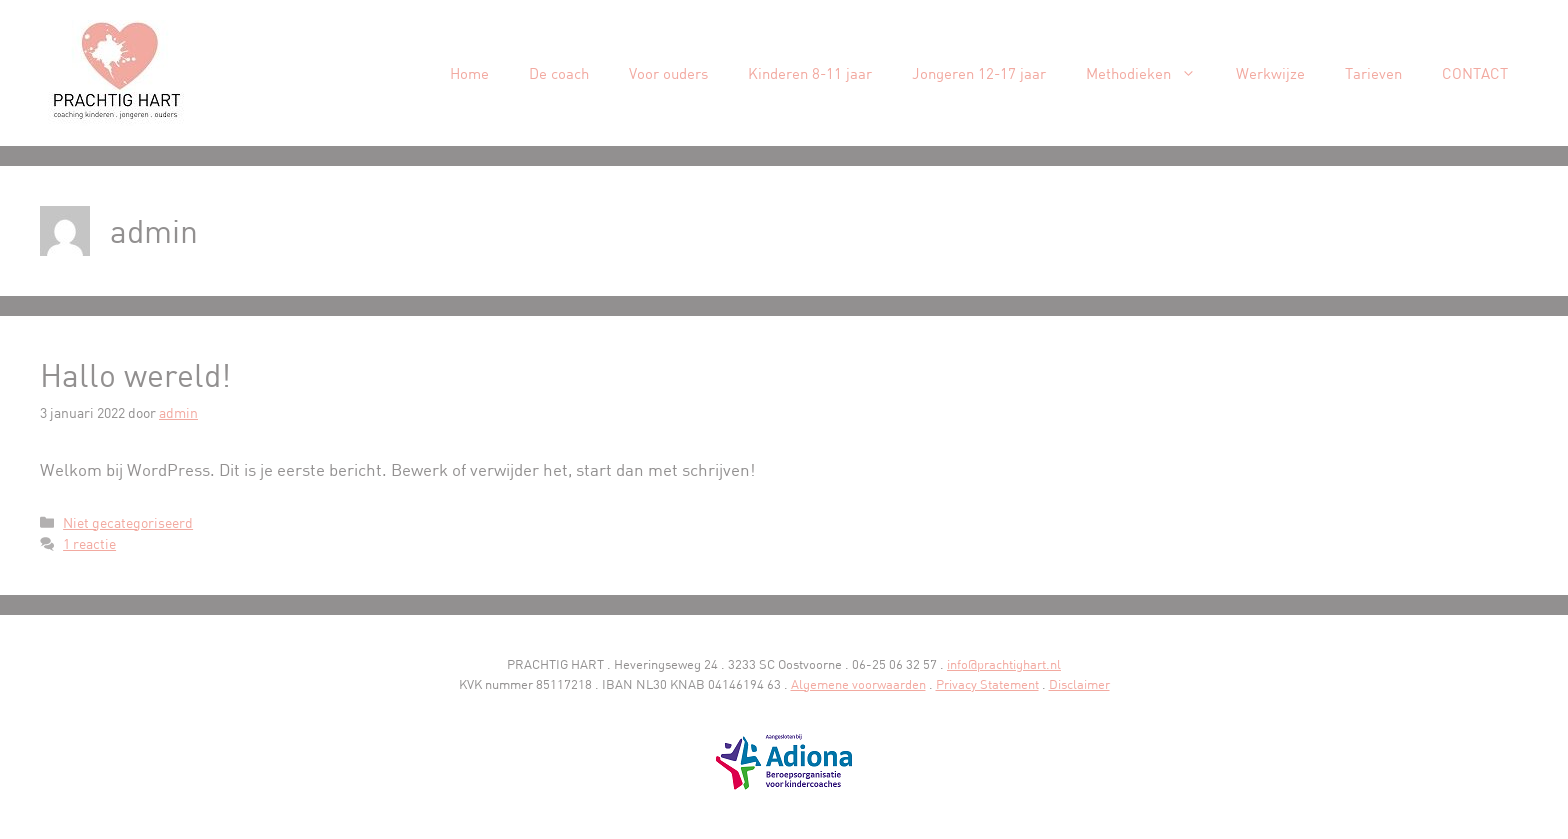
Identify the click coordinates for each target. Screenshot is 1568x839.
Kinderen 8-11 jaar (810, 73)
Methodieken (1151, 73)
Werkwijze (1270, 73)
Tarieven (1373, 73)
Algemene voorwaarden (858, 684)
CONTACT (1475, 73)
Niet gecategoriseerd (128, 522)
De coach (559, 73)
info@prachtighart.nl (1004, 664)
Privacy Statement (987, 684)
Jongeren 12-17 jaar (979, 73)
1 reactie (89, 543)
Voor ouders (668, 73)
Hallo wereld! (135, 374)
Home (469, 73)
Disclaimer (1079, 684)
